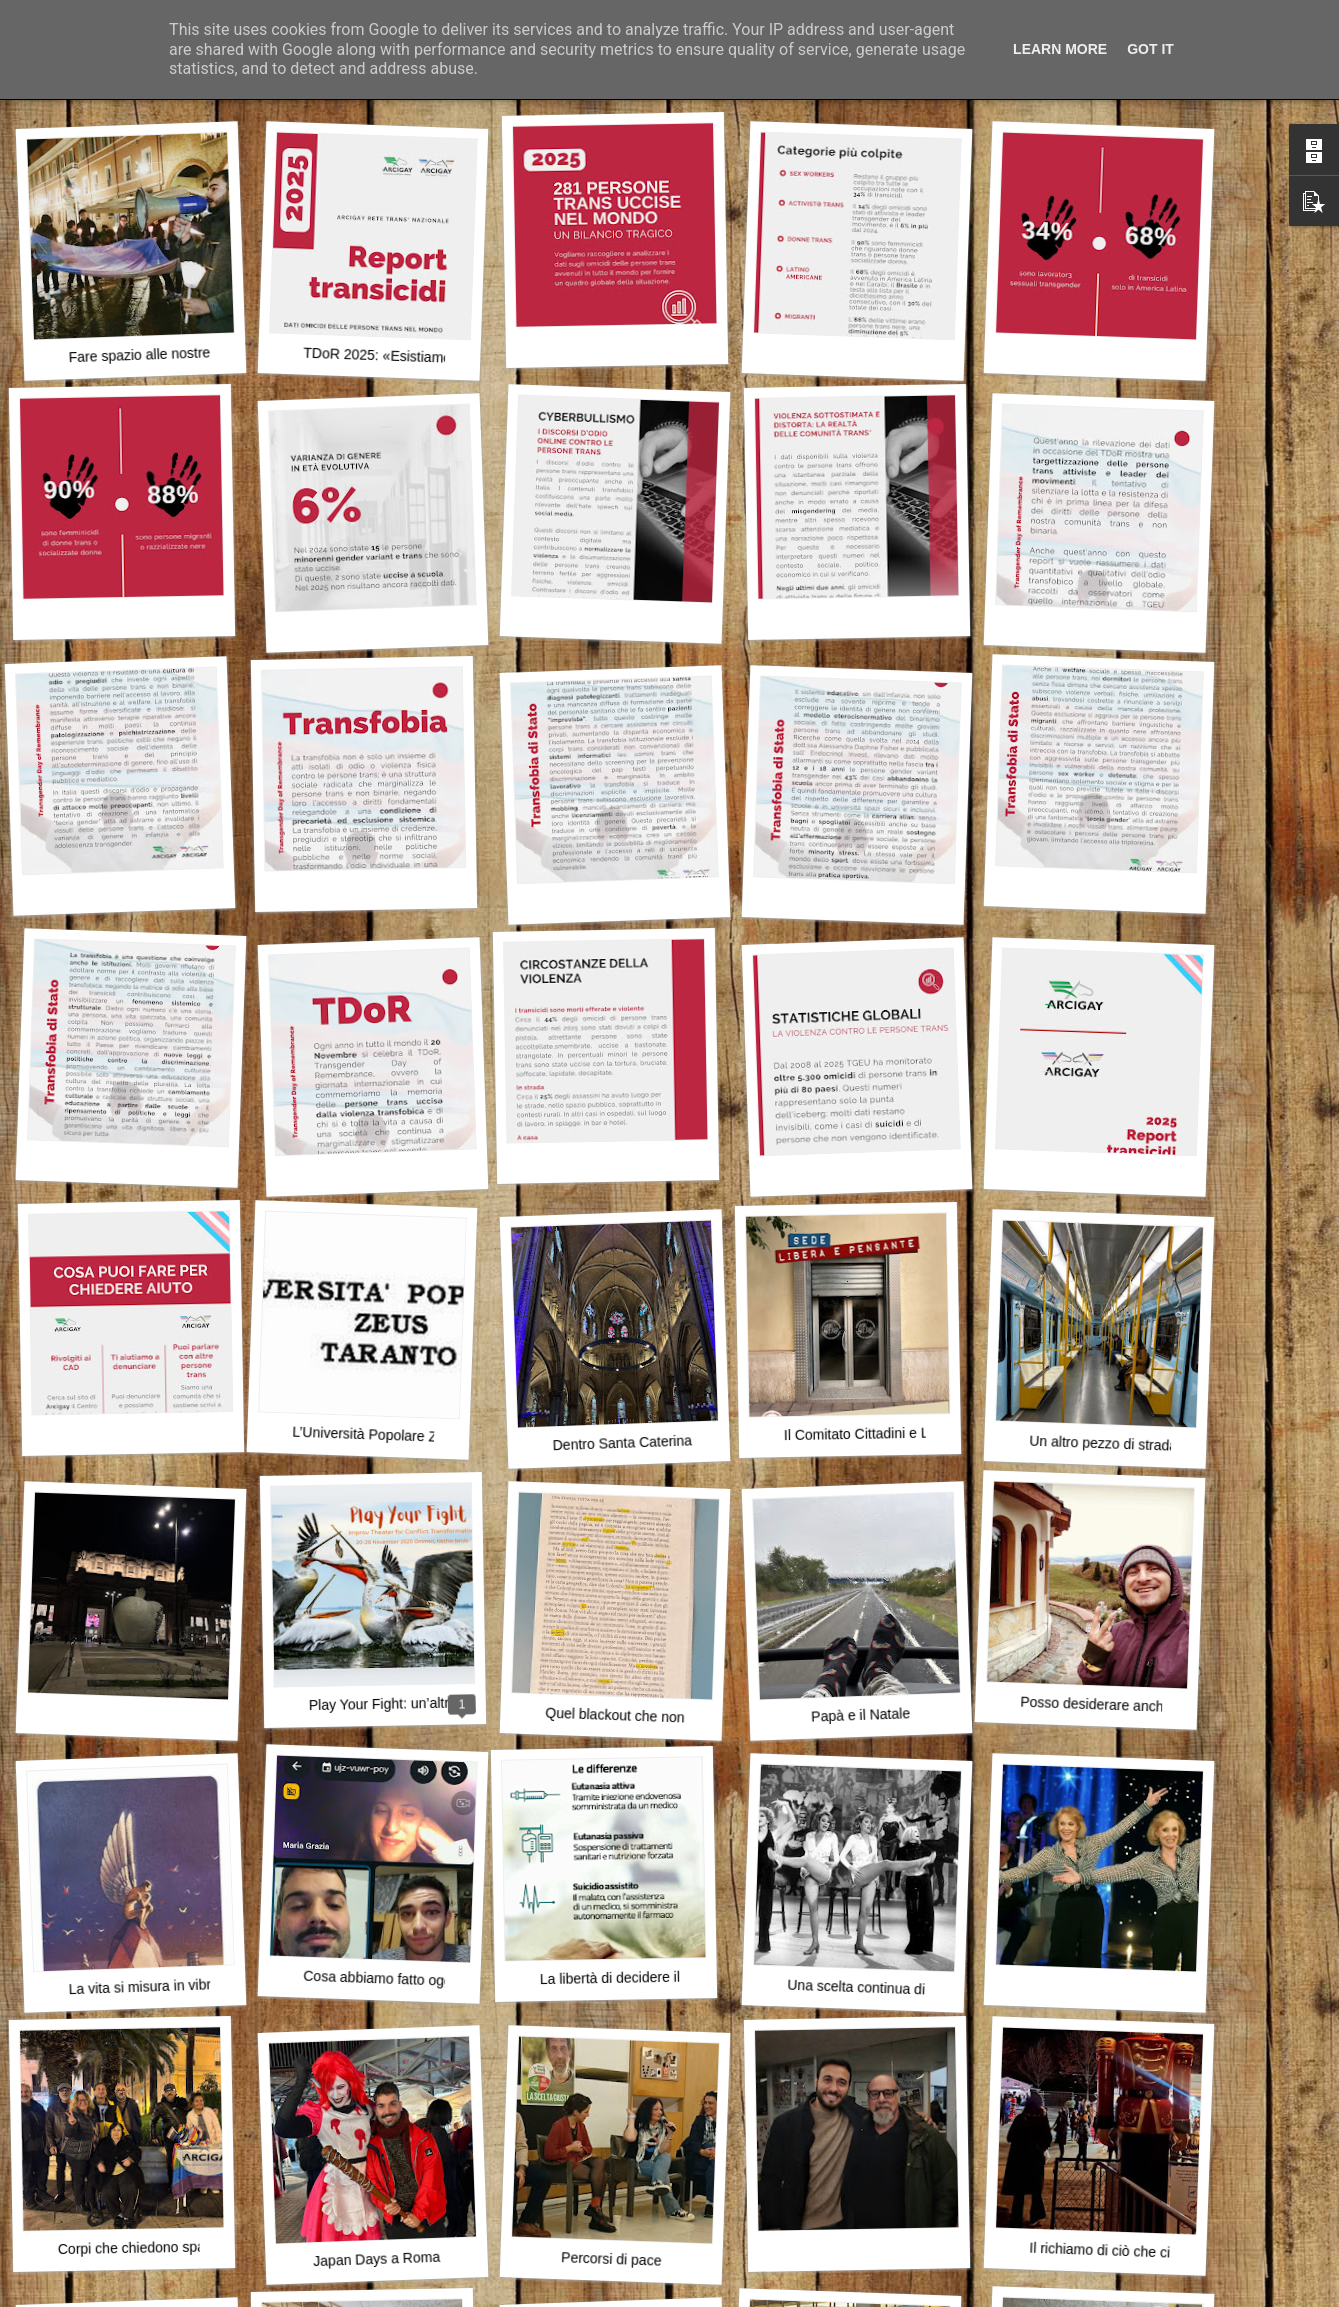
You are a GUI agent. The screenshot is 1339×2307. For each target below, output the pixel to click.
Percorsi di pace (611, 2258)
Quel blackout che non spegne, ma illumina (679, 1717)
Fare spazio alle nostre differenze (171, 353)
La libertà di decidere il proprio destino (658, 1977)
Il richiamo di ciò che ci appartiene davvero (1161, 2252)
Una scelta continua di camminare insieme (918, 1989)
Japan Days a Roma (376, 2259)
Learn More (1060, 49)
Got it (1150, 49)
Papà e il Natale (860, 1714)
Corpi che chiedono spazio (140, 2247)
